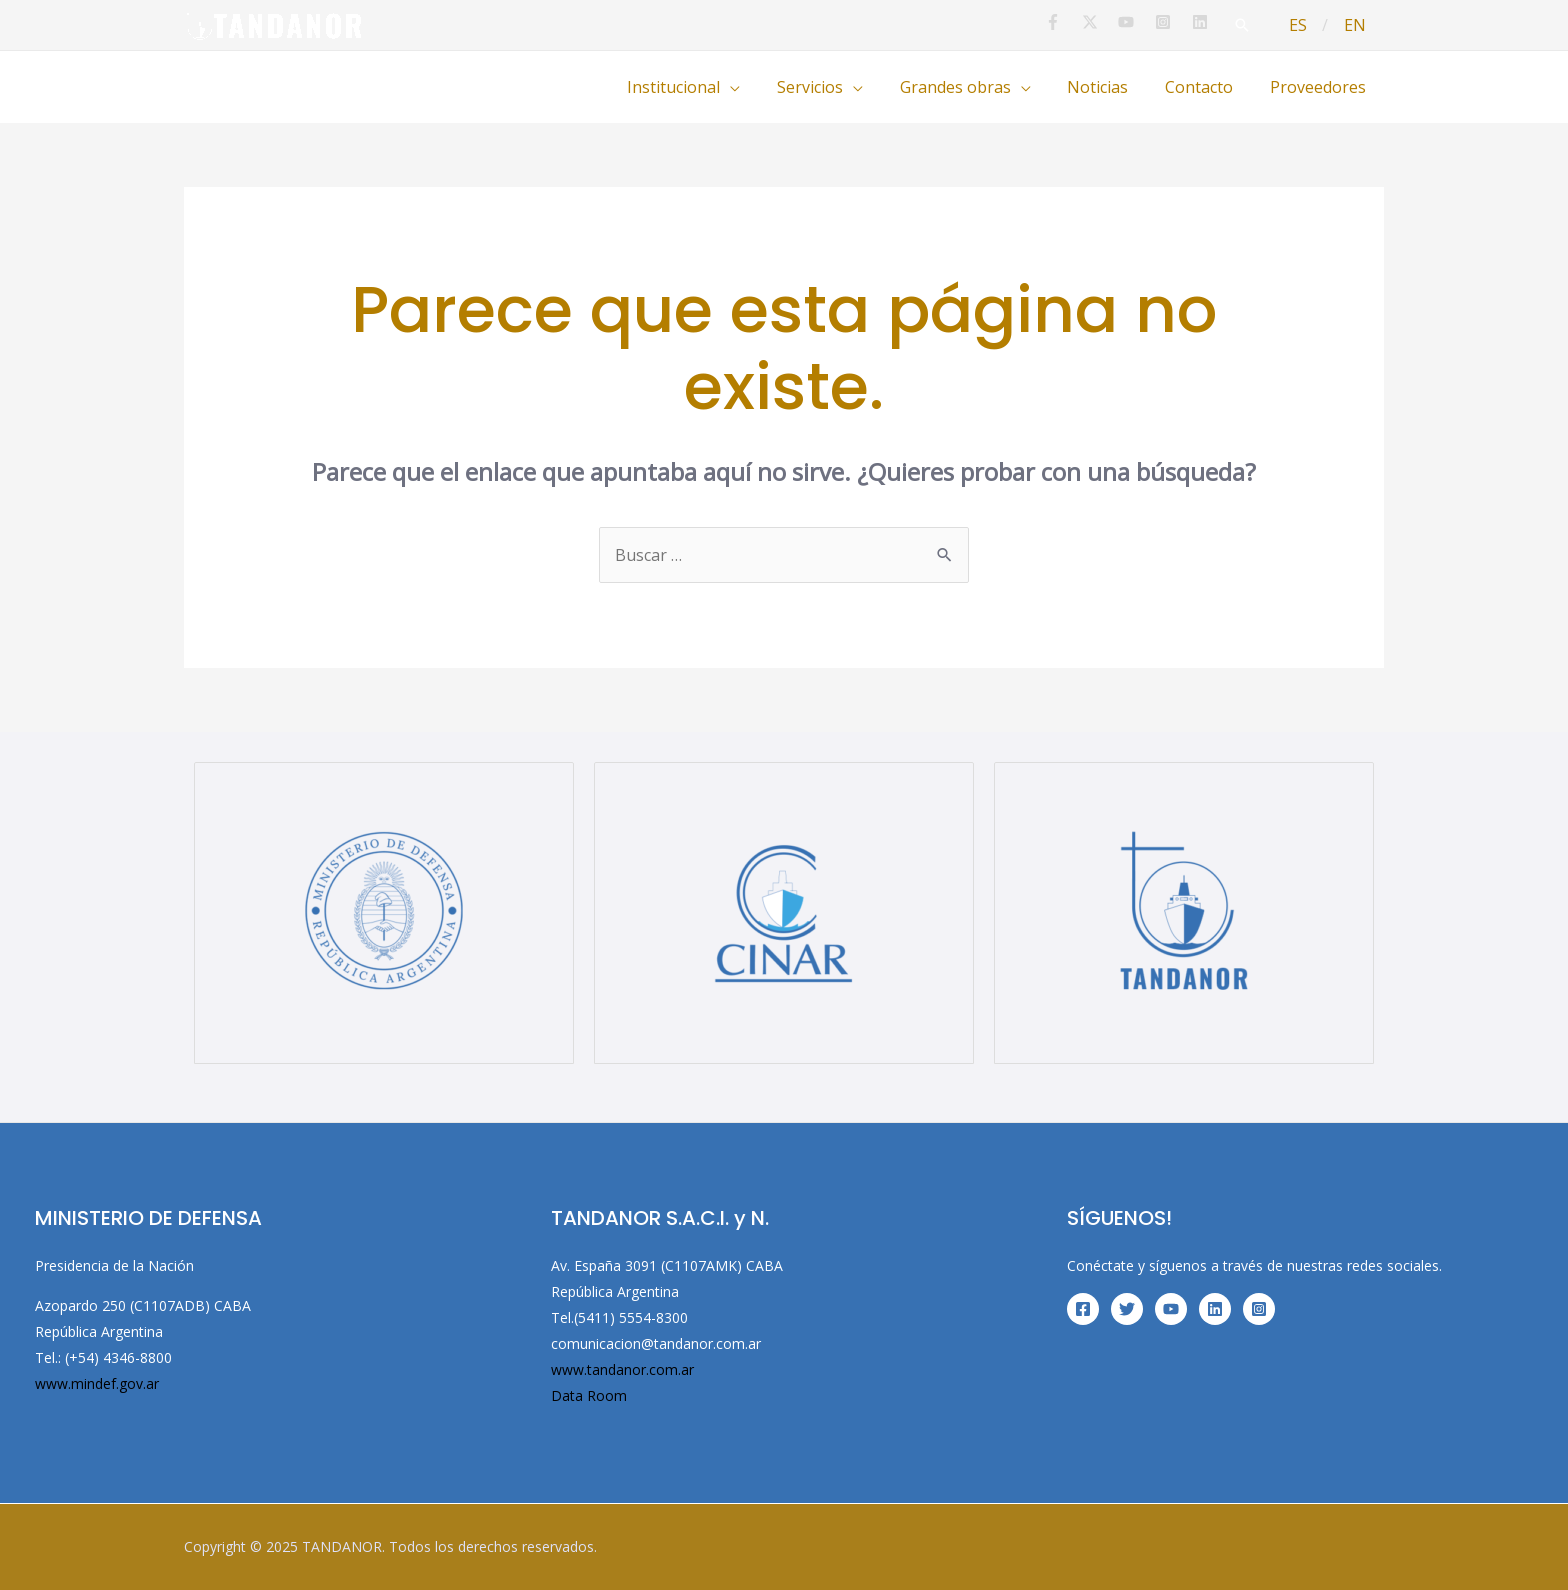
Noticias (1109, 87)
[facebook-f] (1070, 22)
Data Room (589, 1395)
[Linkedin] (1215, 1309)
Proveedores (1320, 87)
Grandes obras (971, 87)
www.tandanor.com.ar (622, 1369)
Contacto (1206, 87)
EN (1357, 25)
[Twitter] (1127, 1309)
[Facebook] (1083, 1309)
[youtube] (1144, 22)
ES (1305, 25)
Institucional (699, 87)
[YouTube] (1171, 1309)
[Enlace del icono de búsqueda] (1251, 25)
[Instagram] (1259, 1309)
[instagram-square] (1180, 22)
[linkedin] (1211, 22)
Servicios (831, 87)
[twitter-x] (1107, 22)
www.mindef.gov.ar (97, 1383)
